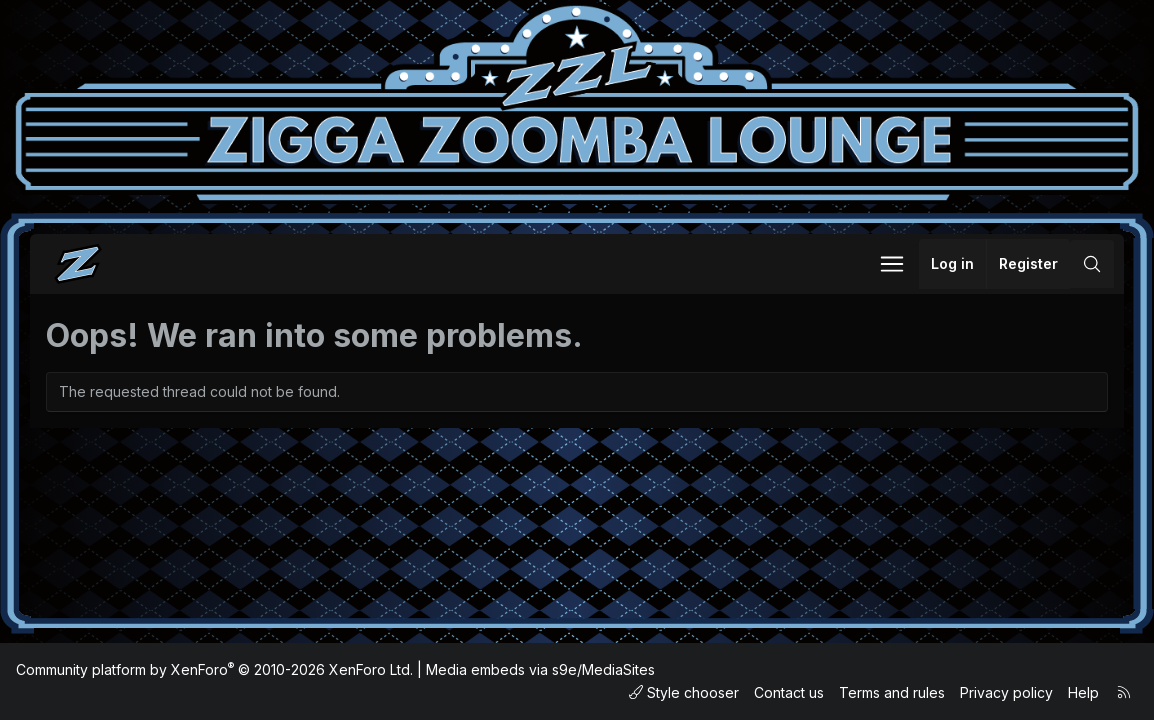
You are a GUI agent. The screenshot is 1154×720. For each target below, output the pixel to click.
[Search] (1092, 264)
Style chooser (684, 692)
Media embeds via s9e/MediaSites (540, 669)
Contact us (789, 692)
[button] (892, 264)
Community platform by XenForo (214, 669)
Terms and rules (892, 692)
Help (1083, 692)
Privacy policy (1006, 692)
